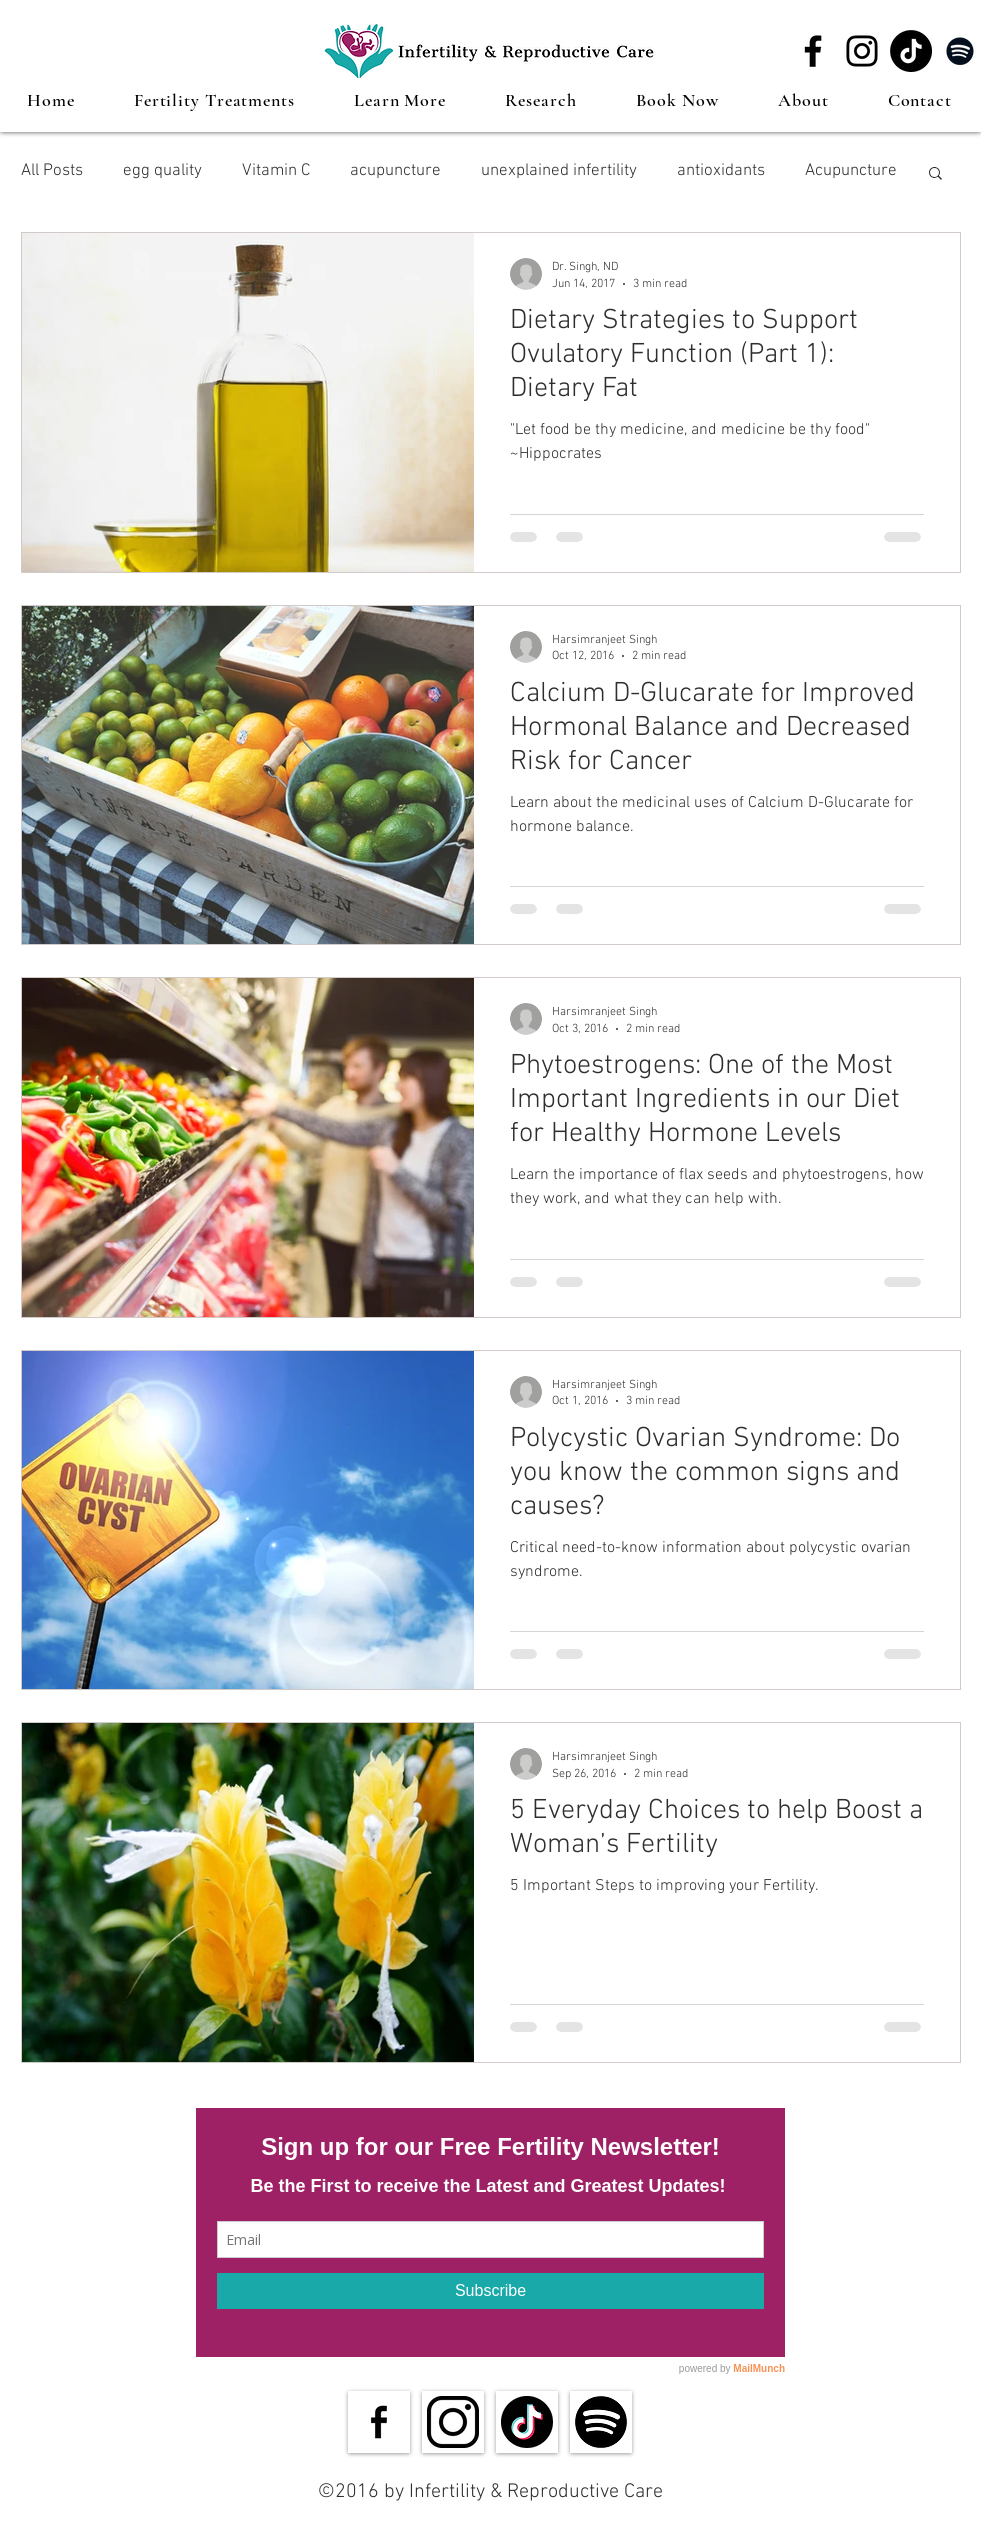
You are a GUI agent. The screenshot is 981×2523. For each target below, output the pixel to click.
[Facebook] (813, 51)
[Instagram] (862, 51)
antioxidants (721, 171)
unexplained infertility (559, 171)
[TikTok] (911, 51)
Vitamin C (276, 171)
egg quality (162, 171)
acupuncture (395, 171)
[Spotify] (960, 51)
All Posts (52, 171)
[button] (214, 100)
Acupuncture (851, 171)
